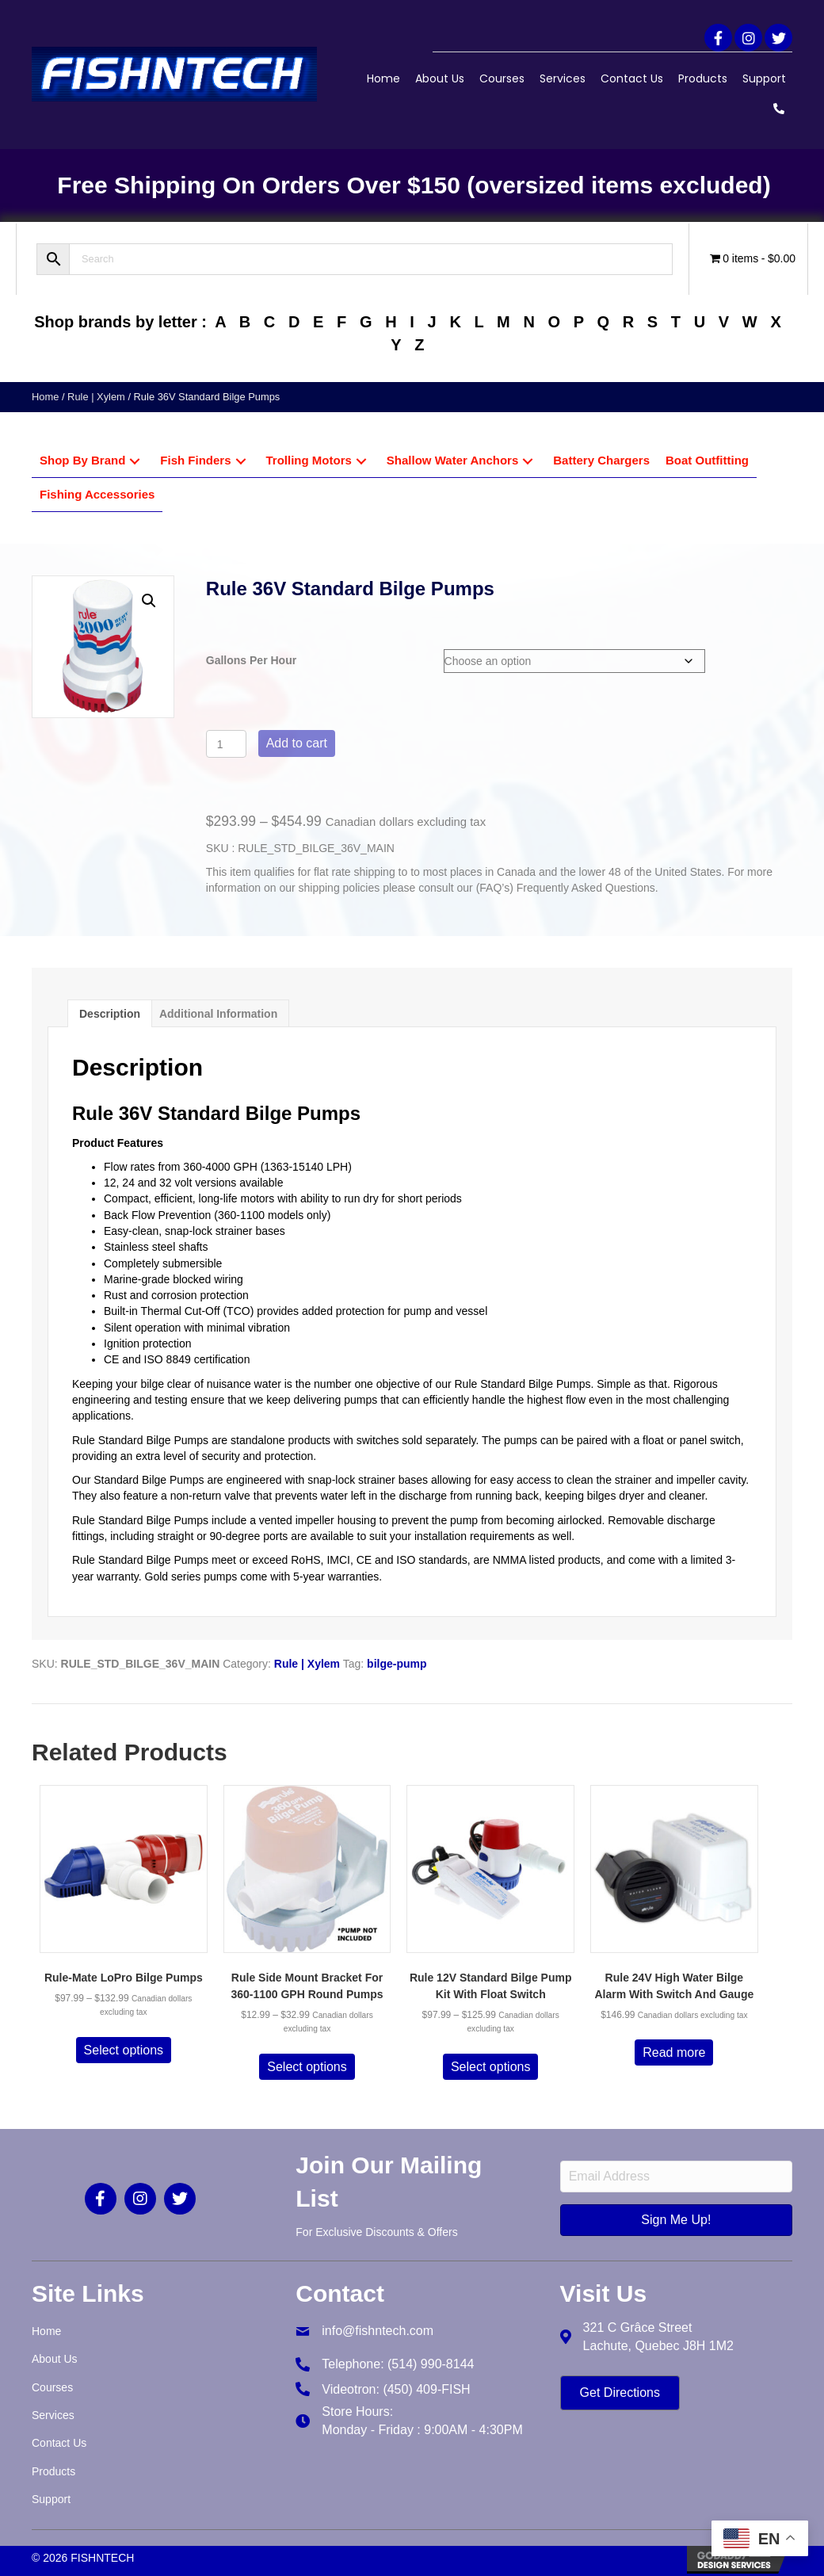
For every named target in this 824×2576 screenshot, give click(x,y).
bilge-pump (396, 1663)
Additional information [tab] (218, 1013)
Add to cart (296, 743)
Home (383, 78)
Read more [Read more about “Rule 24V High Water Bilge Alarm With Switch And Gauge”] (674, 2052)
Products (702, 78)
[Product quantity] (226, 744)
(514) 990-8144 (430, 2364)
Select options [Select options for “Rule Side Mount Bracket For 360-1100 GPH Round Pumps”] (307, 2066)
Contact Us (632, 78)
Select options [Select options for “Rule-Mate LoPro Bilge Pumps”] (124, 2050)
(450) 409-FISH (426, 2389)
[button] (718, 38)
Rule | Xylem (96, 397)
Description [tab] (109, 1013)
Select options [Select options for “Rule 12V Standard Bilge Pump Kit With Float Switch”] (491, 2066)
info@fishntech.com (377, 2330)
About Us (439, 78)
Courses (502, 78)
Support (764, 78)
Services (563, 78)
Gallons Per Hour (251, 660)
